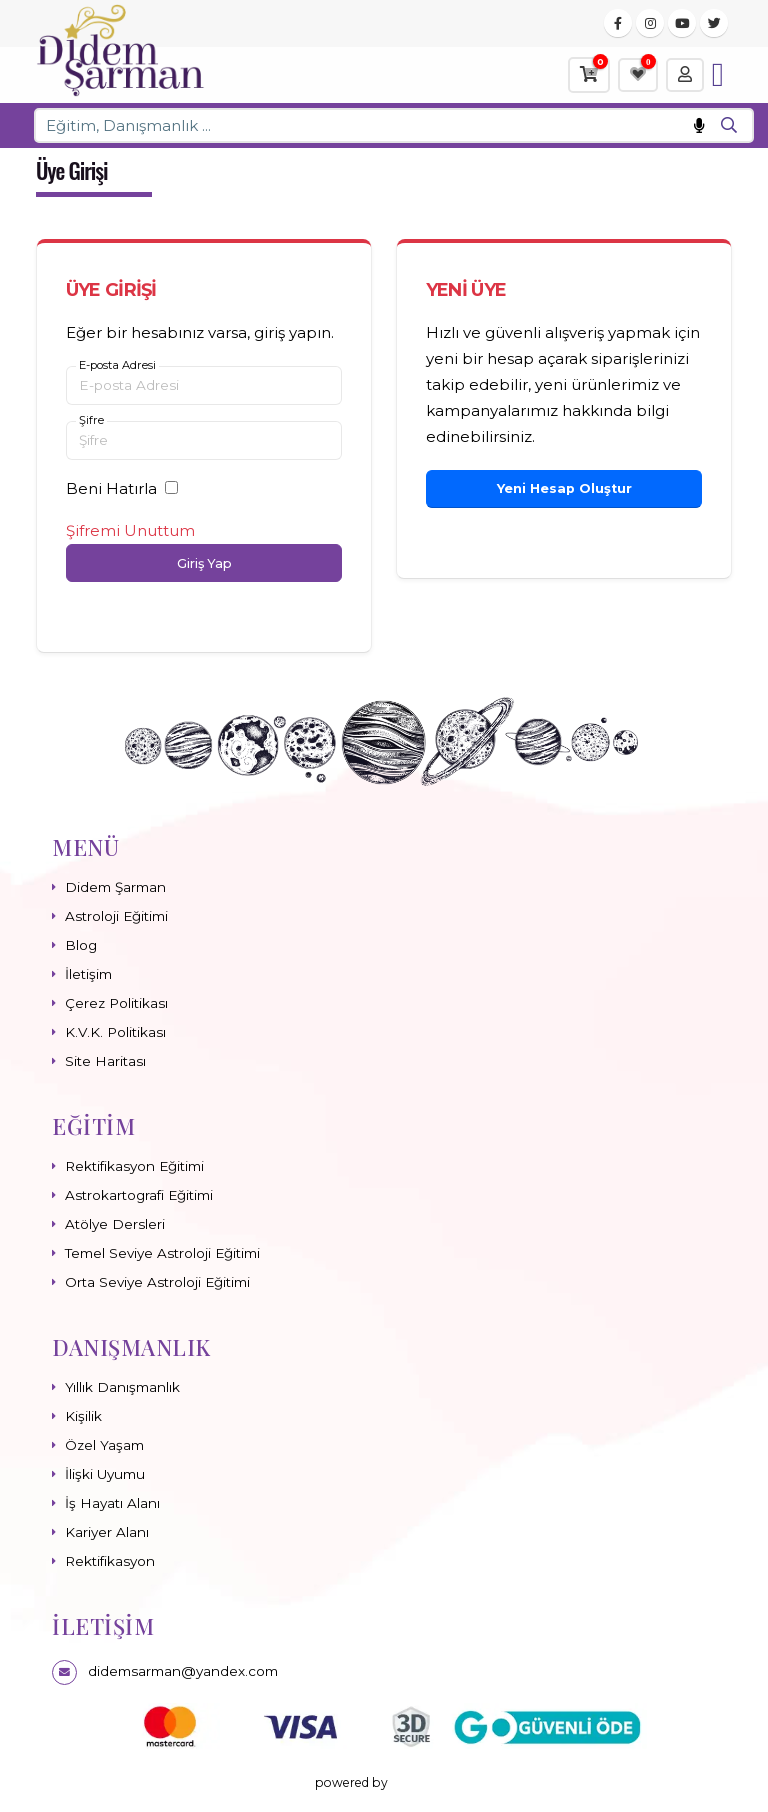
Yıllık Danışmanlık (122, 1387)
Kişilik (83, 1416)
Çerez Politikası (116, 1003)
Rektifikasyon (110, 1561)
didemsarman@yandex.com (183, 1671)
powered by (384, 1782)
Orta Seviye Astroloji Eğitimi (157, 1282)
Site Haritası (105, 1061)
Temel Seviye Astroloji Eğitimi (162, 1253)
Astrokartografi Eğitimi (139, 1195)
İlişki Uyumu (105, 1474)
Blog (81, 945)
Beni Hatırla (111, 488)
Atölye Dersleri (115, 1224)
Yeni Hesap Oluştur (564, 488)
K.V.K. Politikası (115, 1032)
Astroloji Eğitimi (116, 916)
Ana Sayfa (615, 173)
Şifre (91, 420)
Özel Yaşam (104, 1445)
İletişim (88, 974)
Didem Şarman (115, 887)
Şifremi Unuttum (130, 530)
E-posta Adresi (117, 365)
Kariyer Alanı (107, 1532)
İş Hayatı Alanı (112, 1503)
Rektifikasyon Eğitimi (134, 1166)
